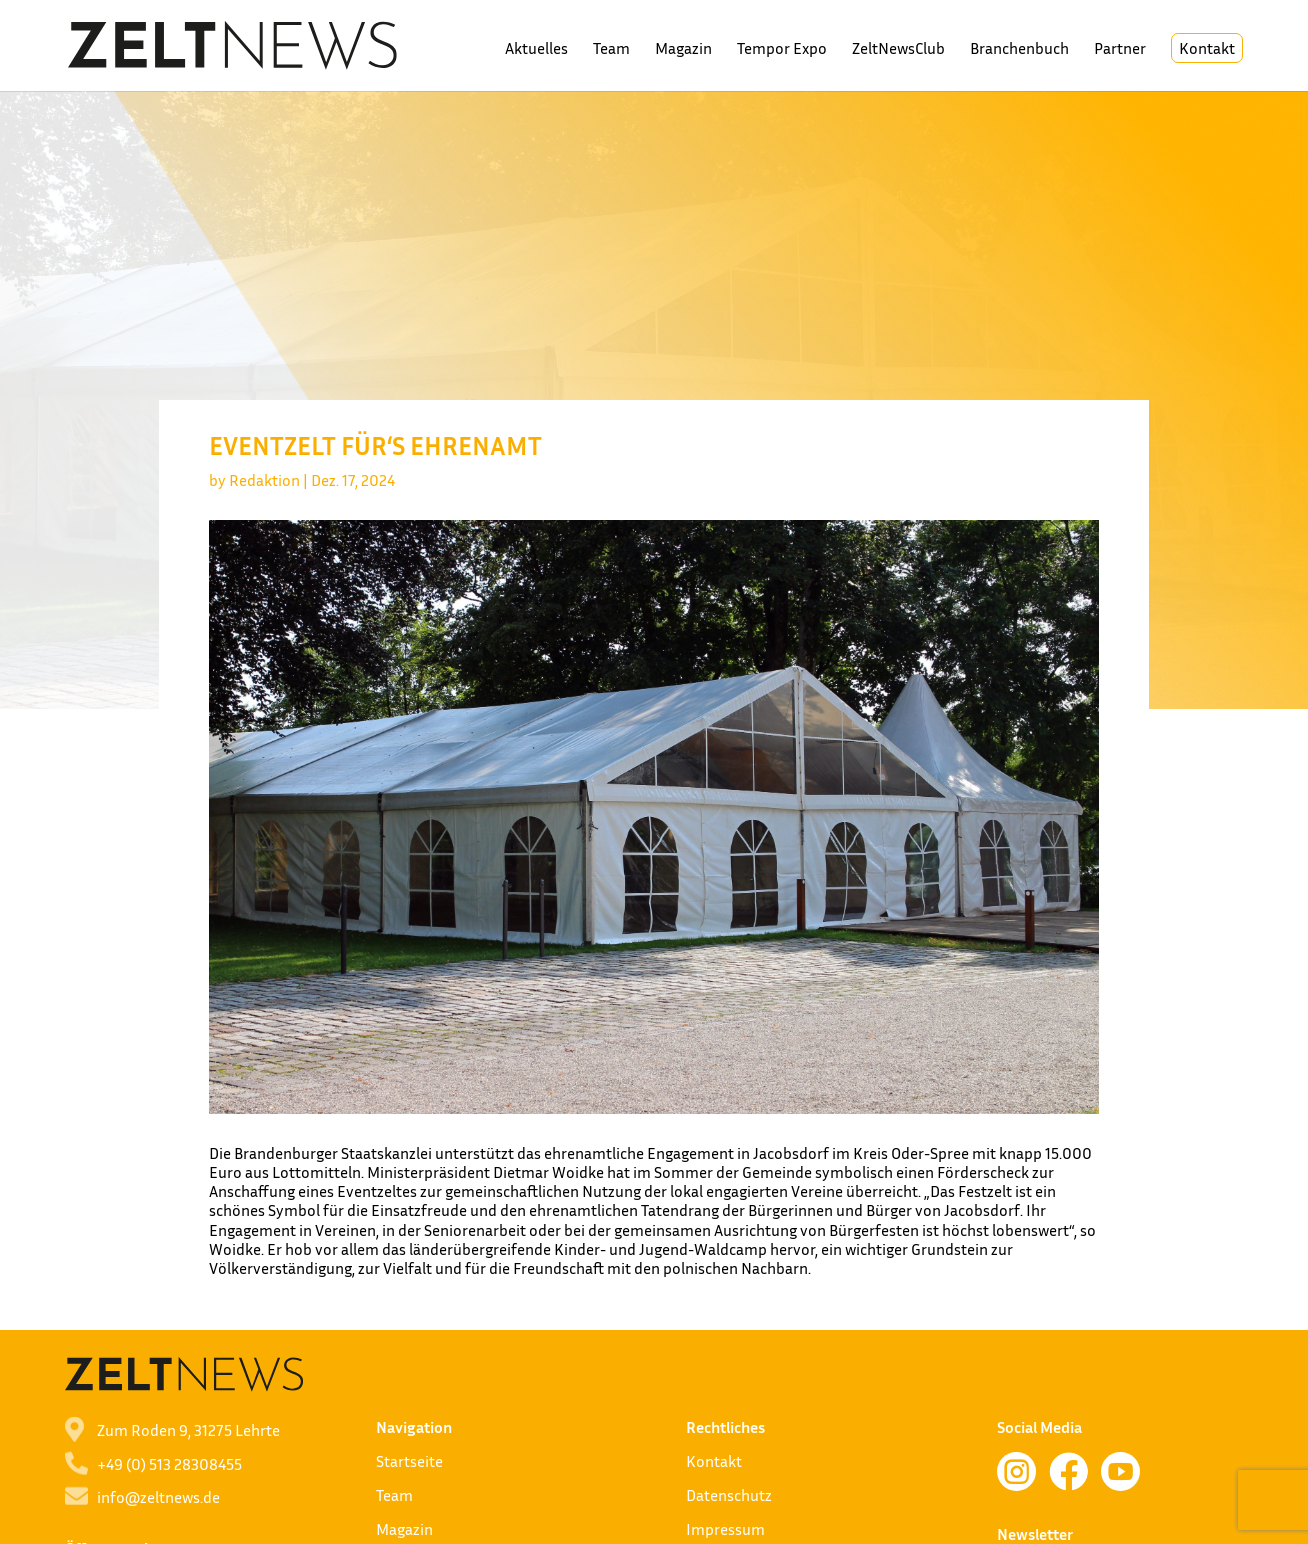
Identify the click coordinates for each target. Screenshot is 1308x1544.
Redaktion (264, 480)
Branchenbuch (1019, 49)
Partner (1120, 49)
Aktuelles (536, 49)
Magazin (683, 49)
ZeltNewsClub (898, 49)
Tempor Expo (782, 49)
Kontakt (1207, 48)
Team (611, 49)
